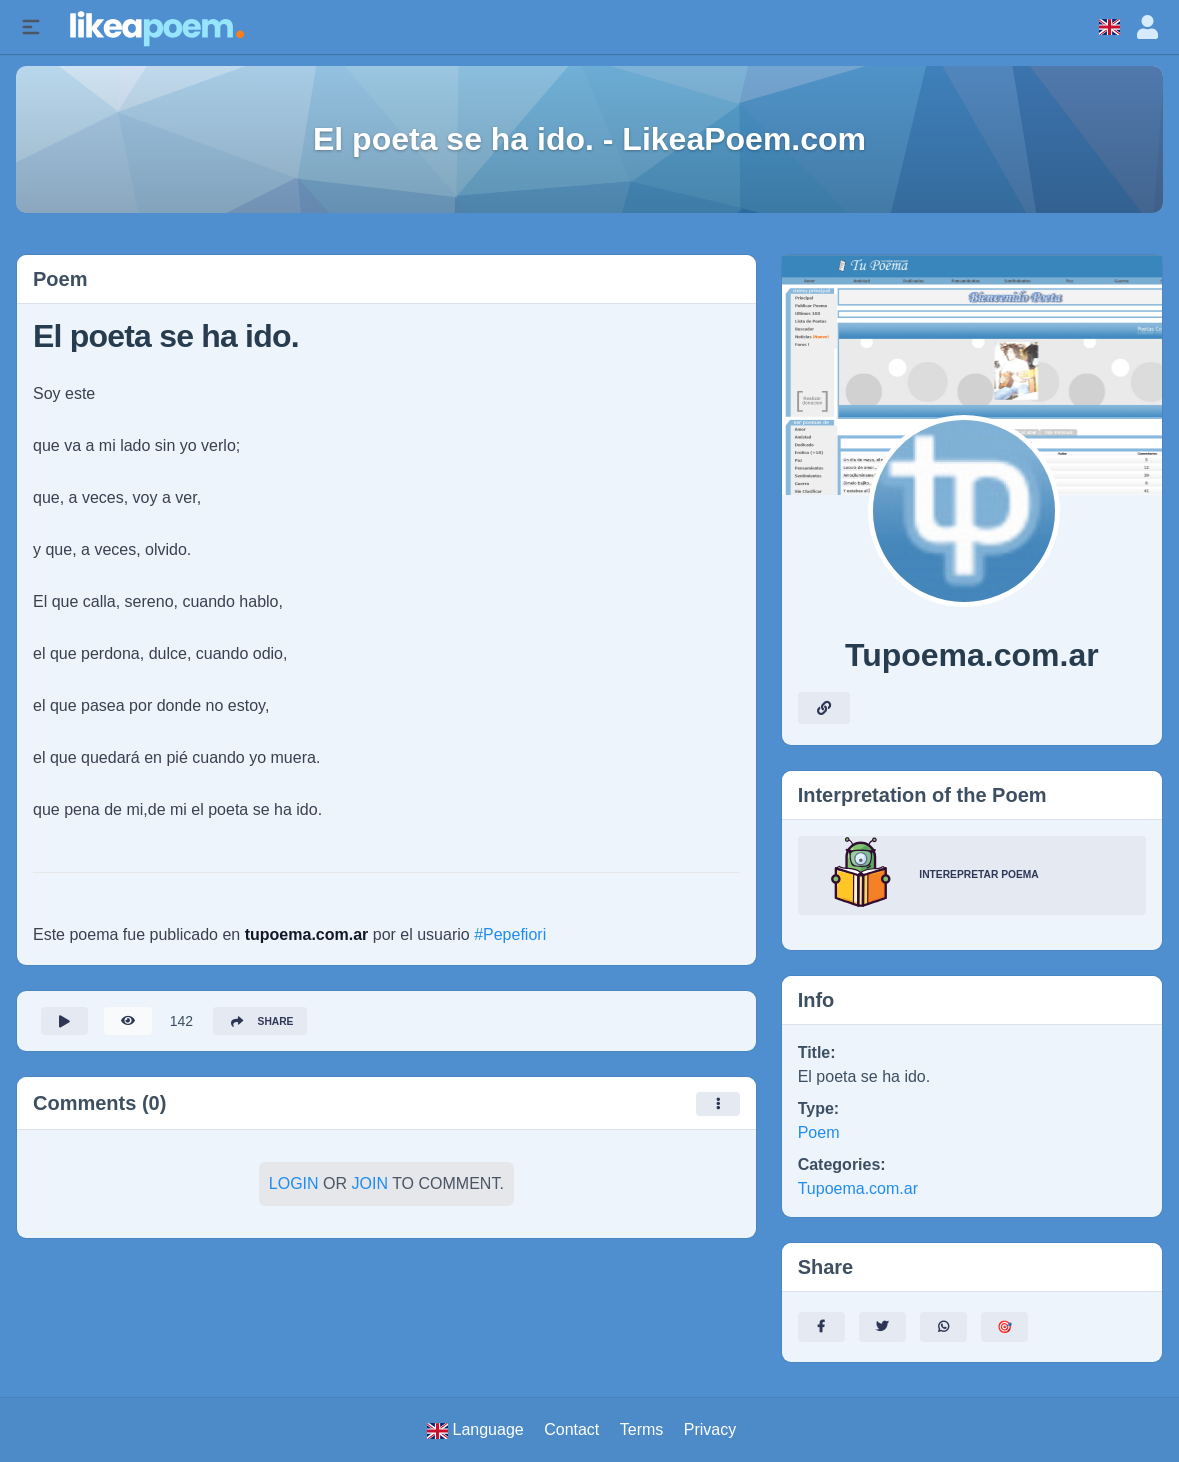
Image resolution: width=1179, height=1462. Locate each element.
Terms (642, 1429)
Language (475, 1430)
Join (370, 1189)
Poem (819, 1132)
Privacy (710, 1429)
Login (294, 1189)
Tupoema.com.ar (858, 1188)
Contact (571, 1429)
